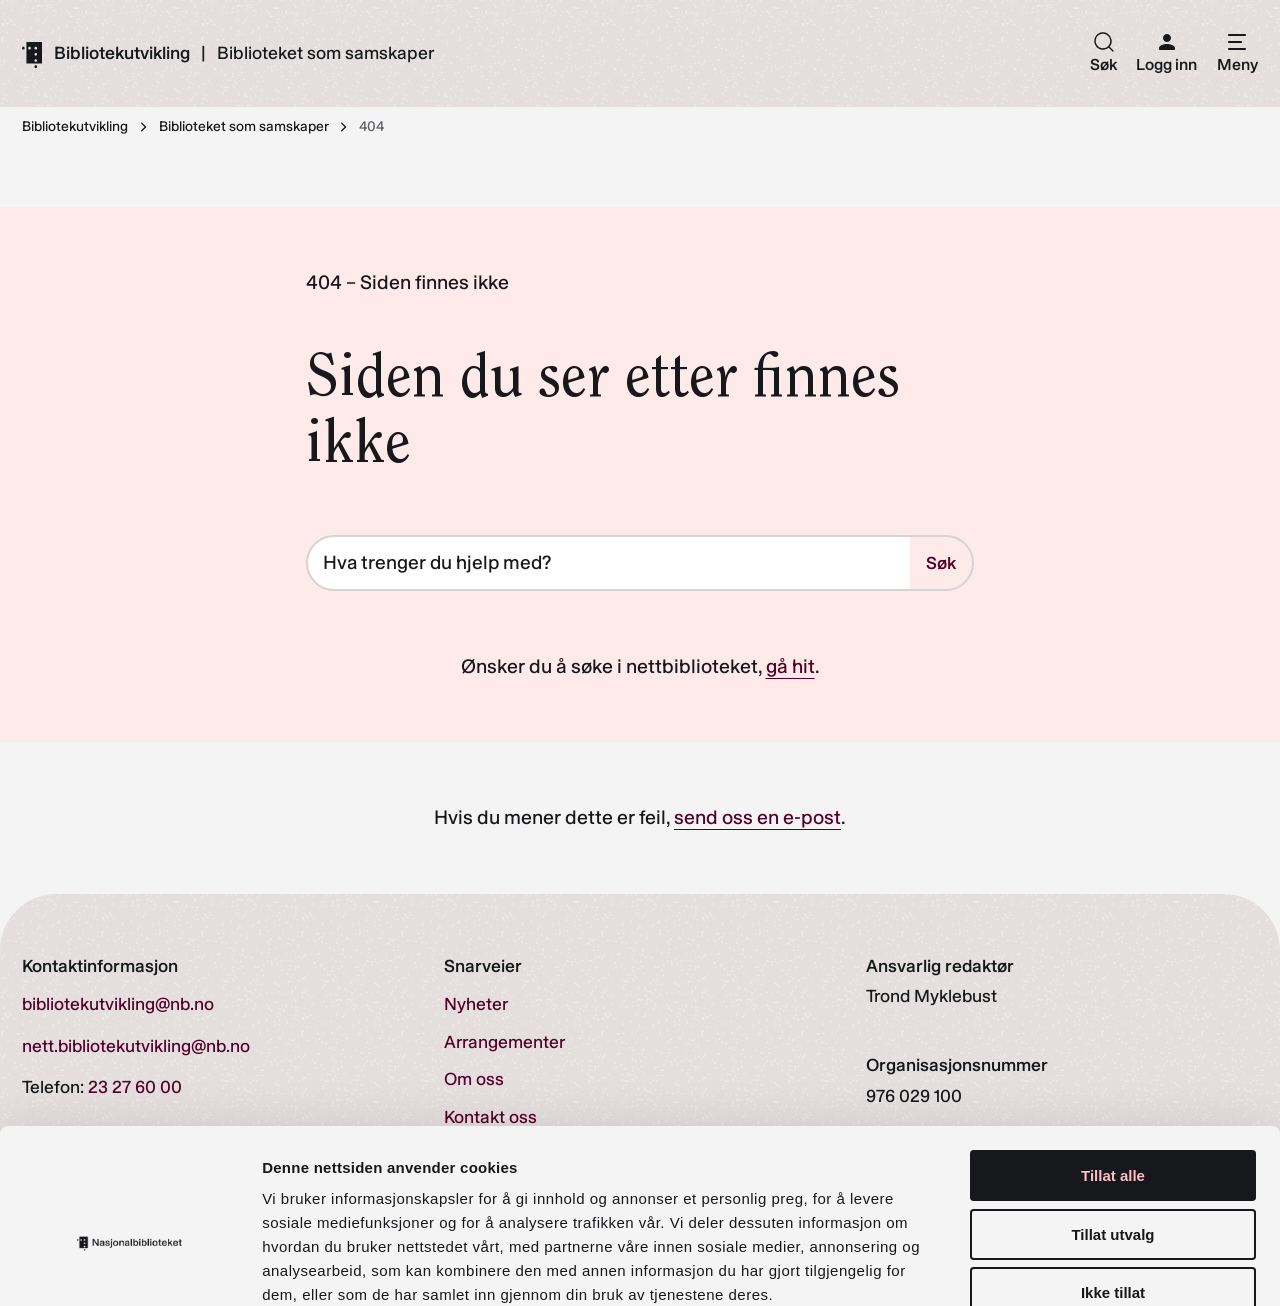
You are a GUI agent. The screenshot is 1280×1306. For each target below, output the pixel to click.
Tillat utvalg (1112, 1120)
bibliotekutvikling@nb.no (118, 1004)
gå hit (790, 667)
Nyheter (476, 1004)
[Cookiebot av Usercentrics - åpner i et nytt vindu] (129, 1267)
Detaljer (1065, 1266)
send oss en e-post (757, 818)
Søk (941, 562)
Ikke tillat (1113, 1178)
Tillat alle (1113, 1061)
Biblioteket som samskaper (326, 54)
